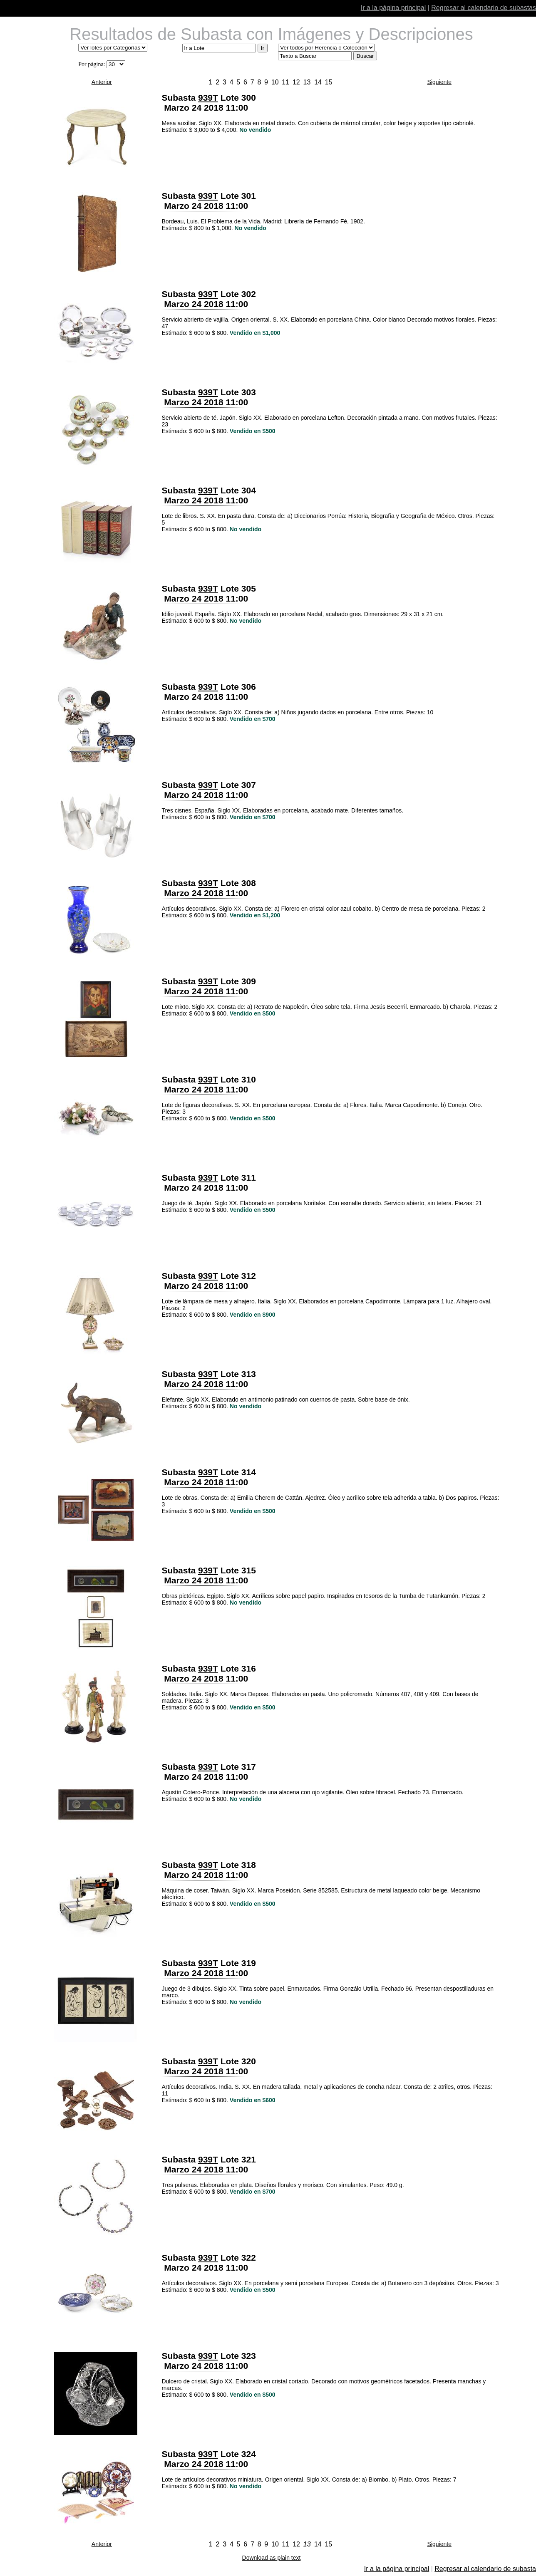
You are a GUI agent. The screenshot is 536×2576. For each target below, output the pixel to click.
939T (208, 97)
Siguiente (439, 82)
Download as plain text (271, 2557)
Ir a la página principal (393, 7)
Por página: (91, 64)
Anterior (102, 82)
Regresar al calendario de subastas (483, 7)
